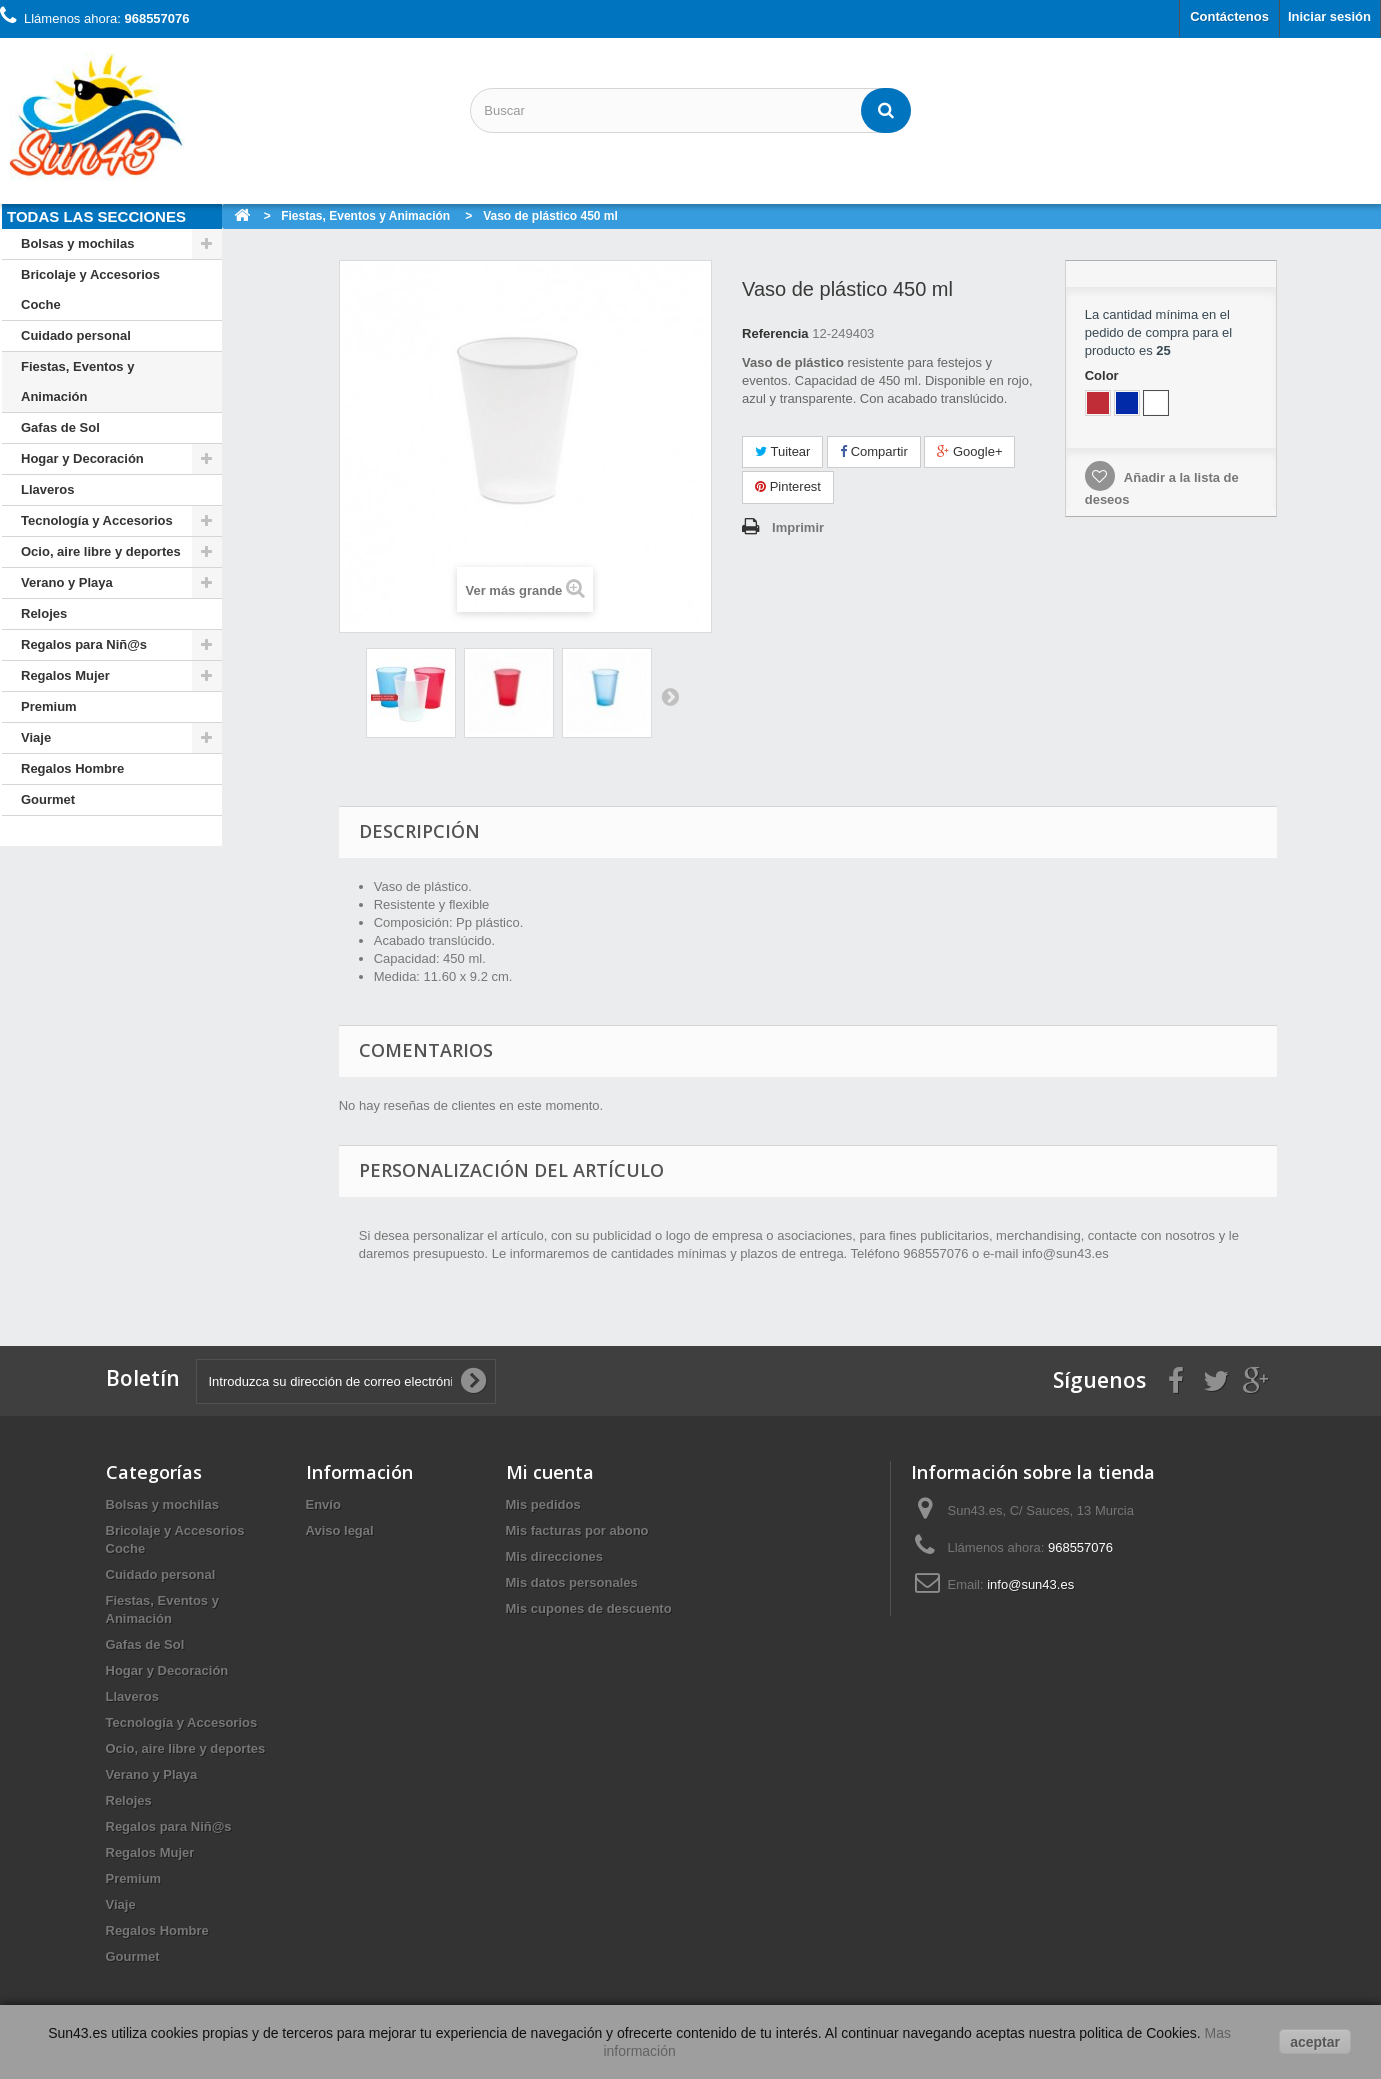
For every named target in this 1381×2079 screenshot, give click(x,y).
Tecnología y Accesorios (97, 520)
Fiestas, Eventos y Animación (77, 381)
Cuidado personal (76, 335)
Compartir (874, 451)
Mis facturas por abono (577, 1530)
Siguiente (670, 696)
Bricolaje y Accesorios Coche (90, 289)
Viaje (36, 737)
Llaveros (47, 489)
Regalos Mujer (65, 675)
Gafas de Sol (60, 427)
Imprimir (798, 527)
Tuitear (782, 451)
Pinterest (788, 486)
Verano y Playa (67, 582)
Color (1104, 375)
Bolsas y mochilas (77, 243)
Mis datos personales (572, 1582)
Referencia (775, 333)
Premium (49, 706)
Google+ (969, 451)
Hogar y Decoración (82, 458)
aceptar (1315, 2042)
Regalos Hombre (72, 768)
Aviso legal (340, 1530)
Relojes (44, 613)
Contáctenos (1229, 16)
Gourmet (48, 799)
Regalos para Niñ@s (84, 644)
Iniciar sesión (1329, 16)
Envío (323, 1504)
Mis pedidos (543, 1504)
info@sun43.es (1030, 1584)
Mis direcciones (555, 1556)
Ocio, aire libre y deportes (101, 551)
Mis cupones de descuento (589, 1608)
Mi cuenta (550, 1472)
